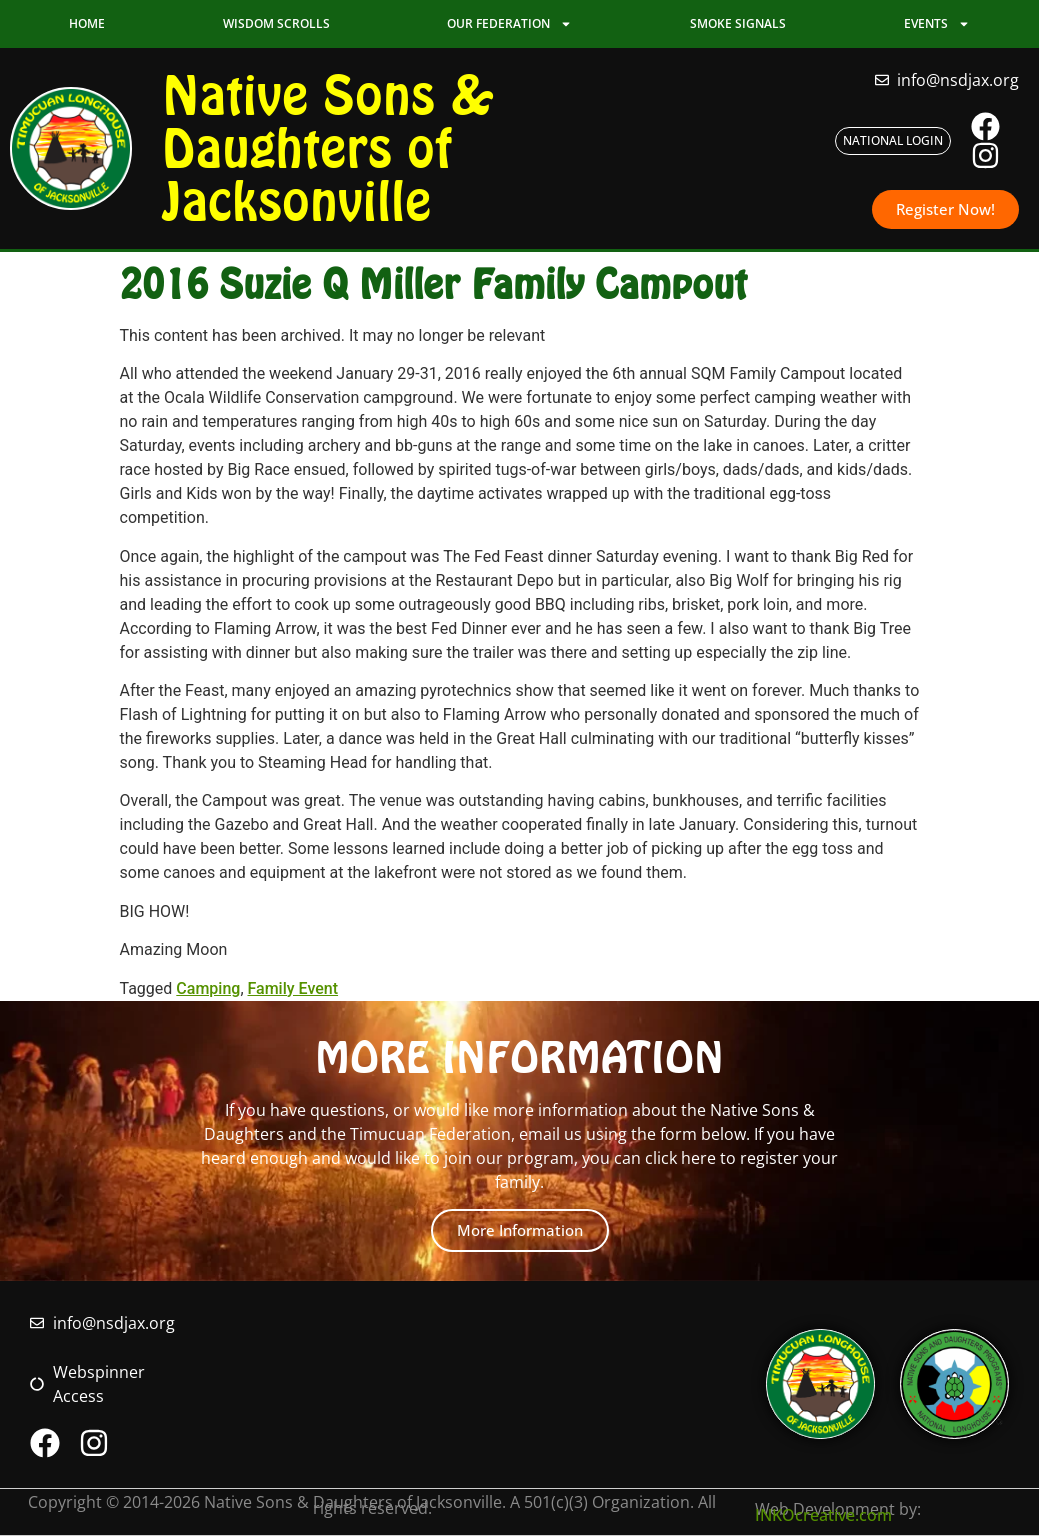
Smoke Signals (738, 23)
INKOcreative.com (823, 1517)
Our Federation (509, 24)
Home (87, 23)
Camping (208, 990)
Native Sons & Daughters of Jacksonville (328, 149)
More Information (520, 1230)
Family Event (293, 990)
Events (937, 24)
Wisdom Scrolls (276, 23)
